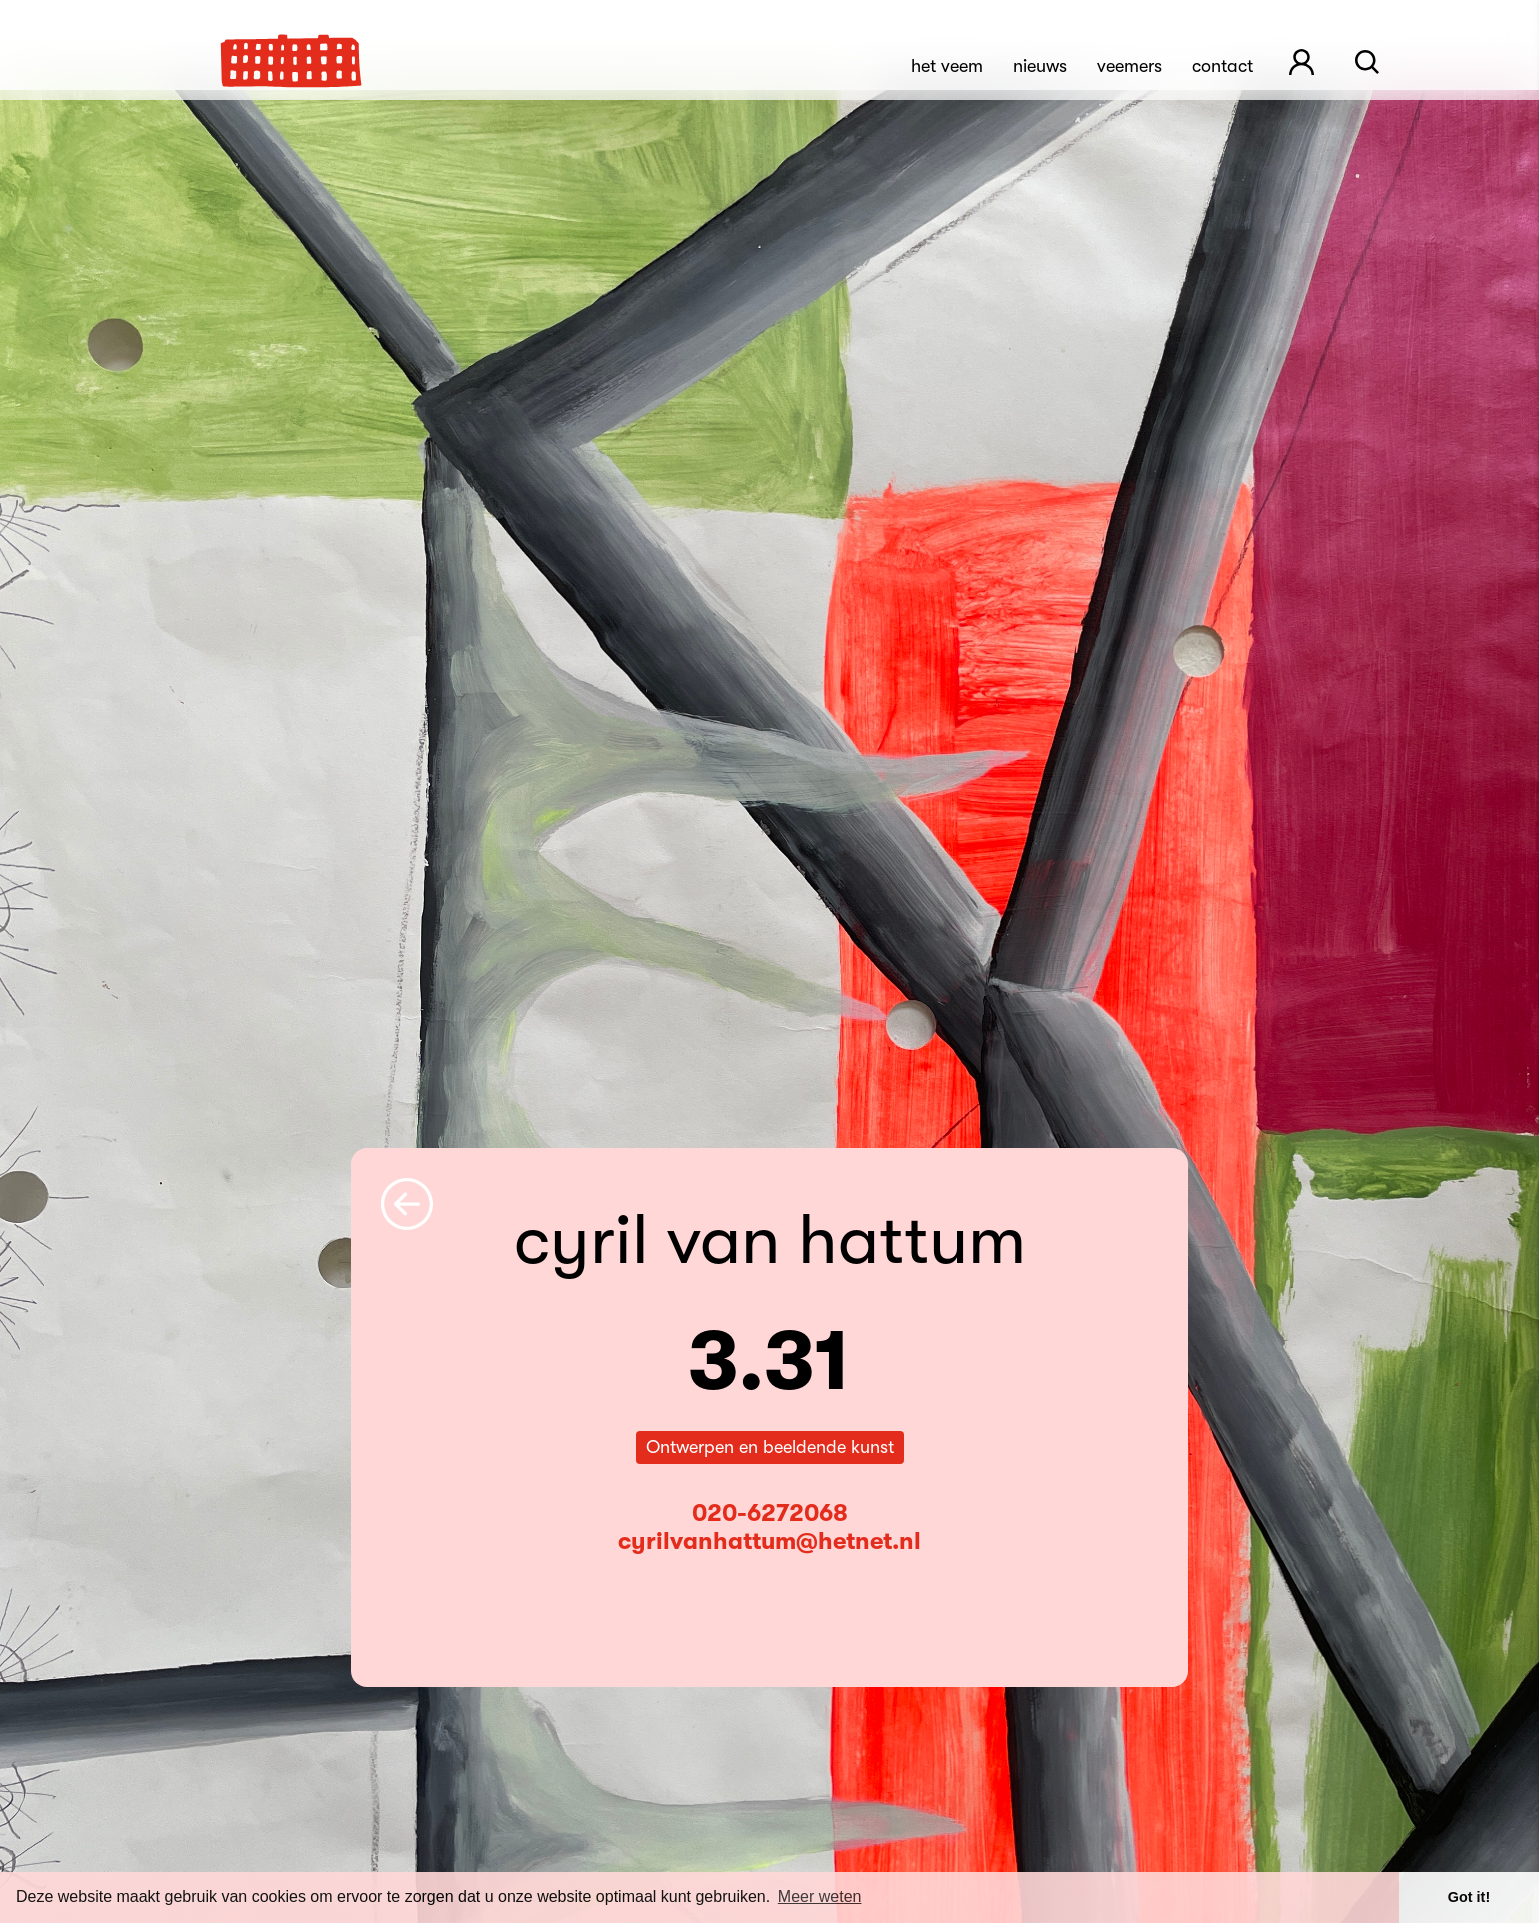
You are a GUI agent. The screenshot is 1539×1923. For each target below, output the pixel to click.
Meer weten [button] (820, 1896)
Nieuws (1040, 66)
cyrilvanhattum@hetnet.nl (769, 1541)
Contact (1222, 66)
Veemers (1129, 66)
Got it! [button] (1469, 1897)
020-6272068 (770, 1513)
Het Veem (947, 66)
